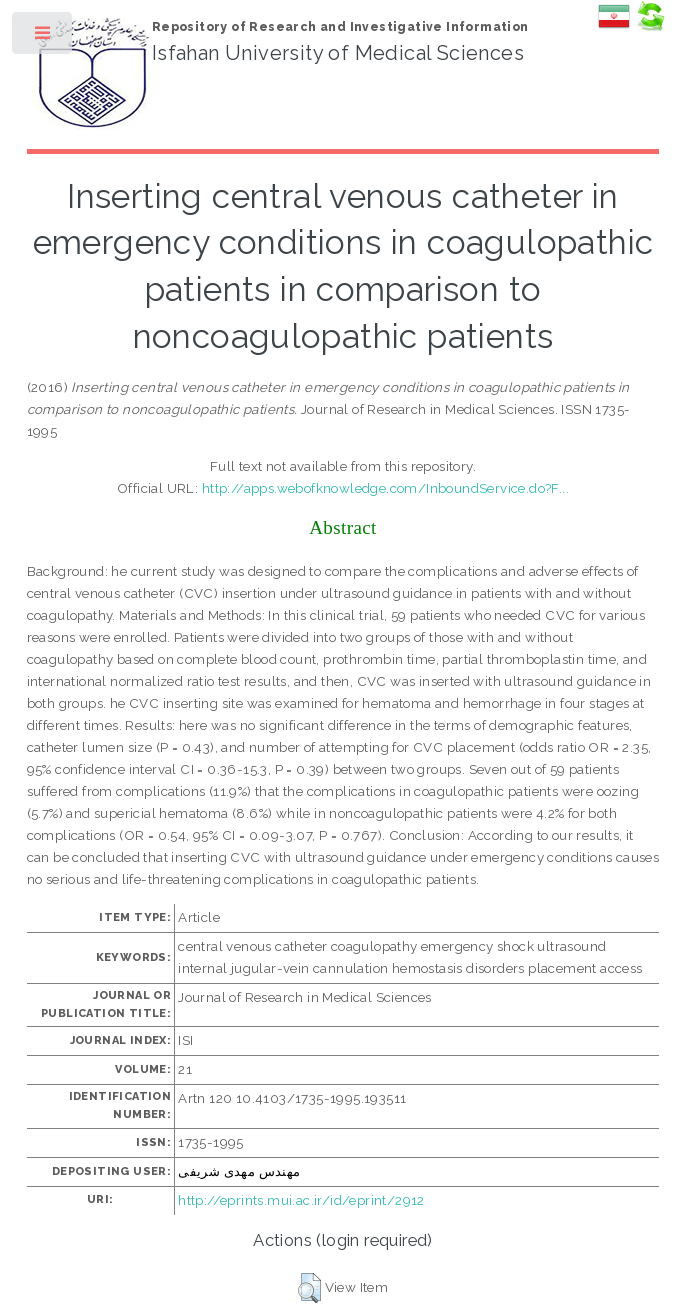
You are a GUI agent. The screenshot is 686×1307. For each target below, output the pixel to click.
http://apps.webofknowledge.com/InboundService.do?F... (385, 488)
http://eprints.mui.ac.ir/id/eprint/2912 (301, 1200)
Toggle (43, 37)
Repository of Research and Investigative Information (340, 27)
